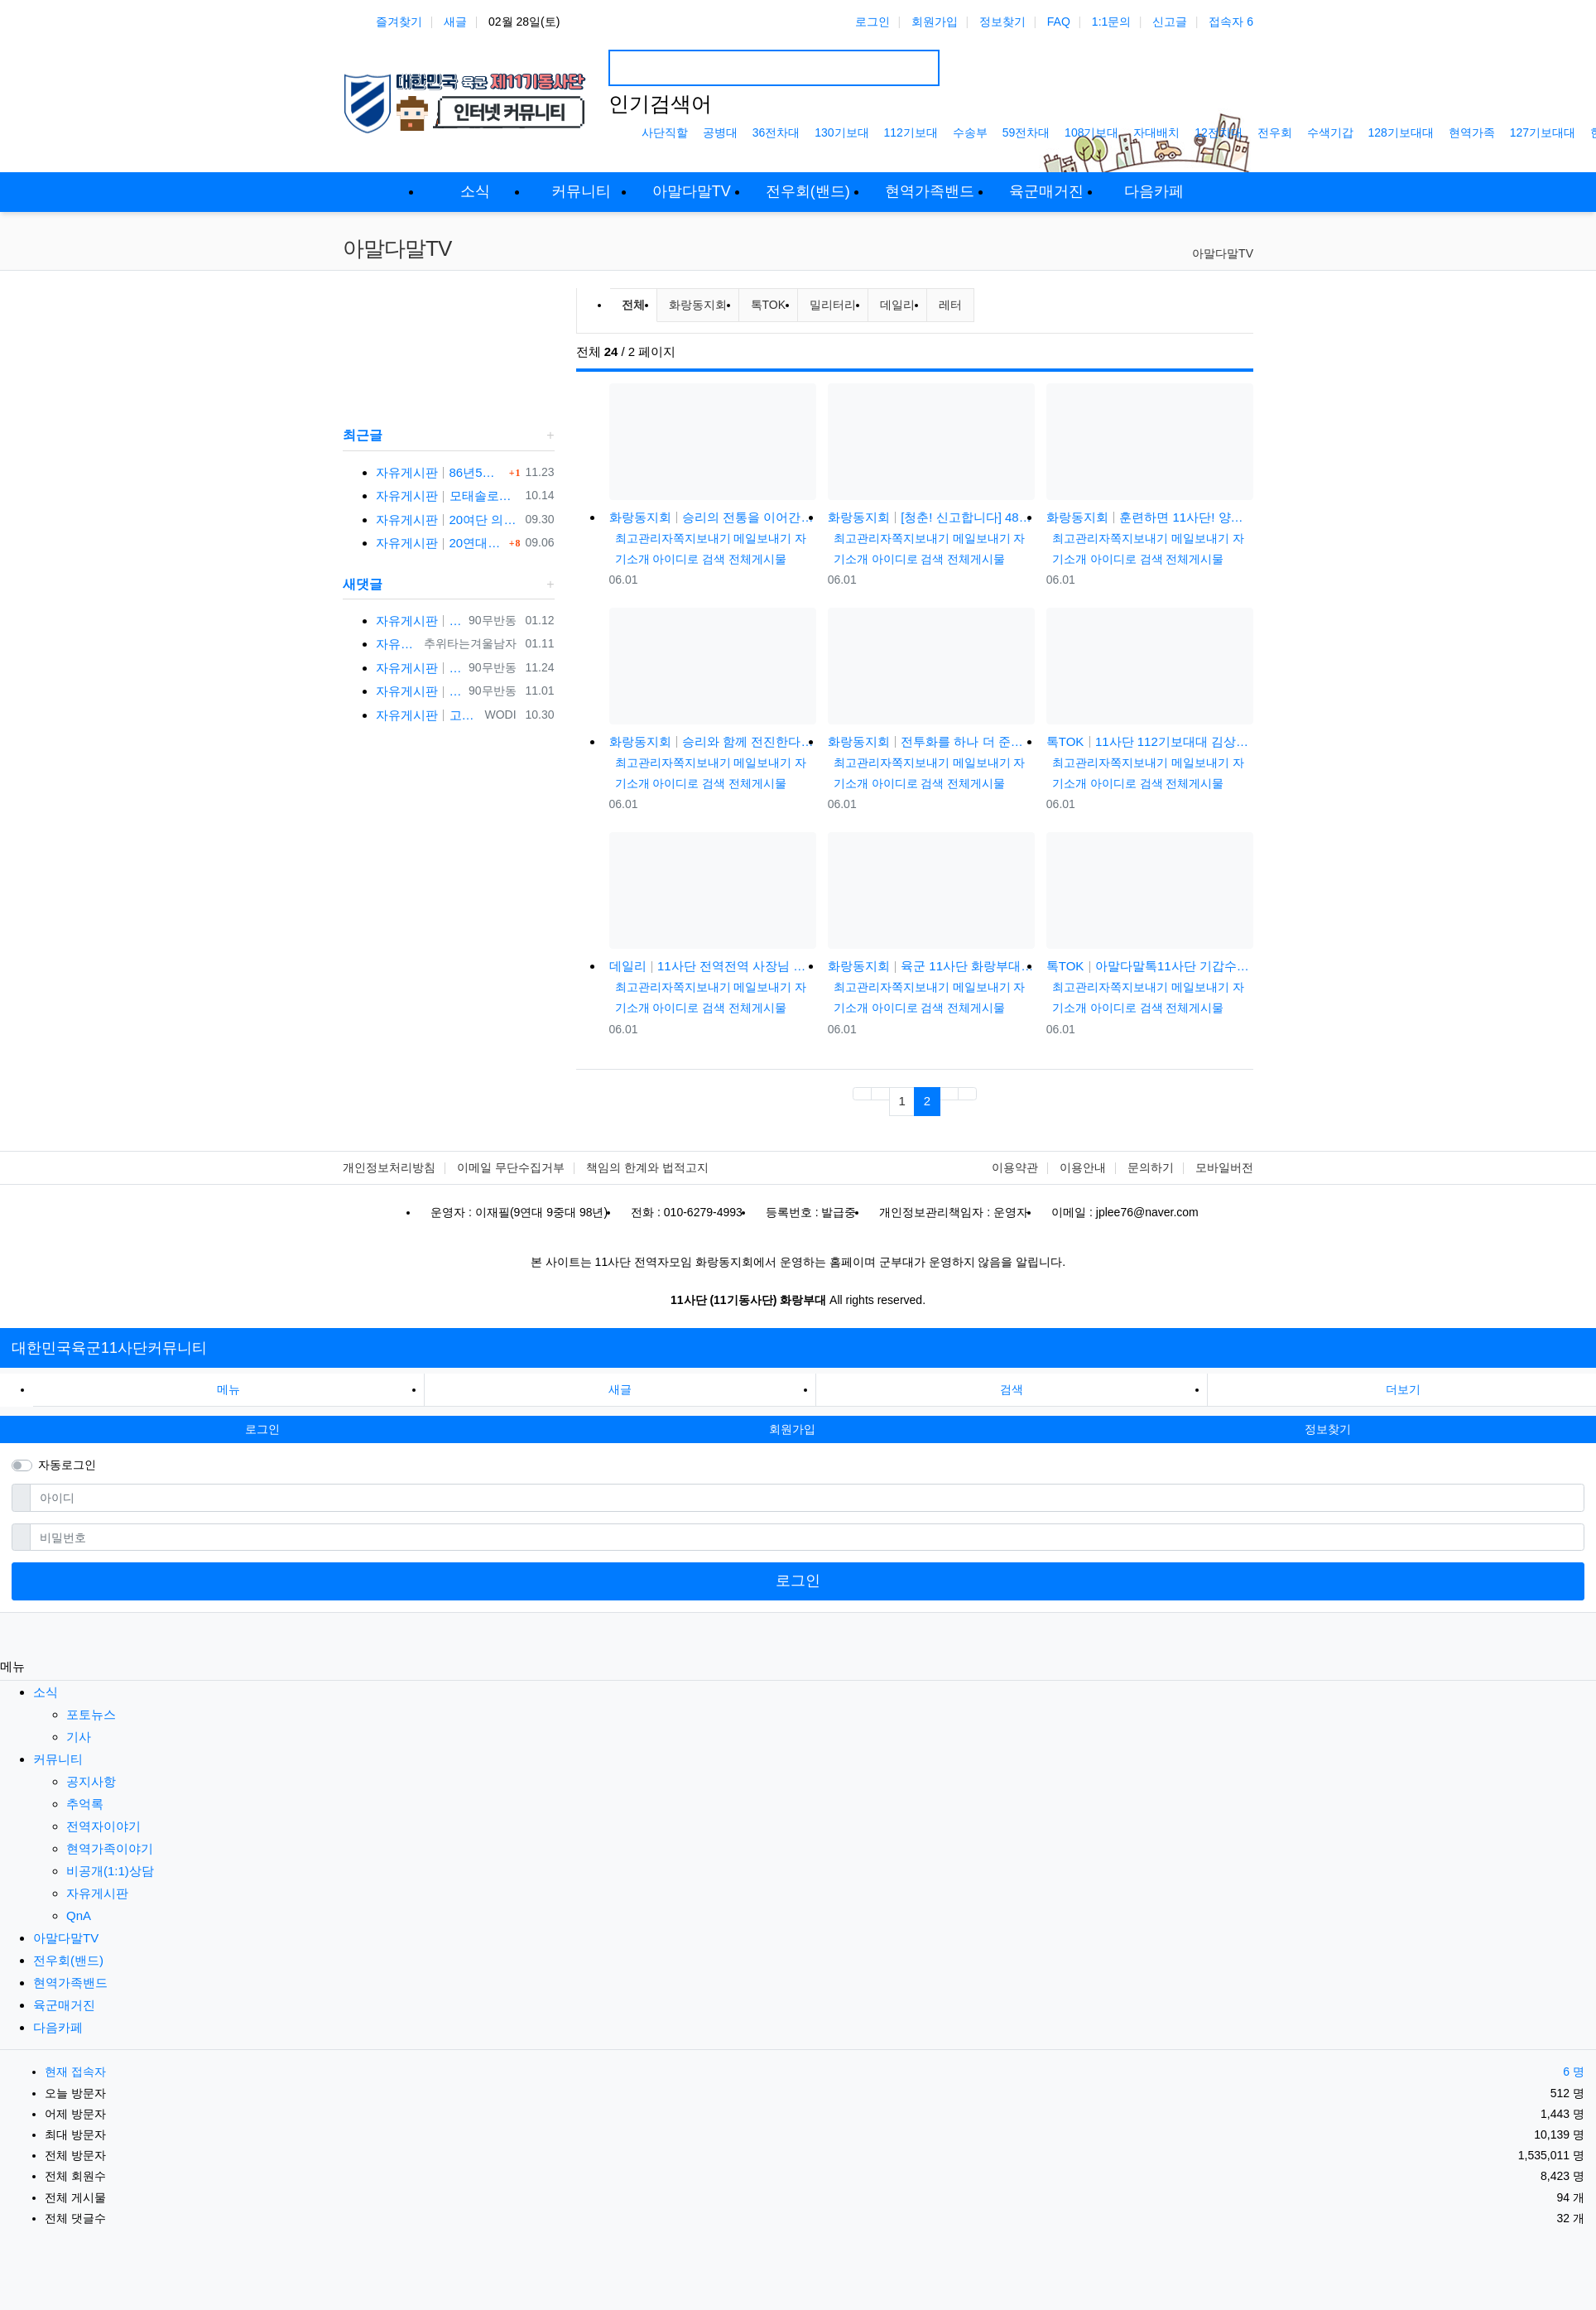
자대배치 (1156, 132)
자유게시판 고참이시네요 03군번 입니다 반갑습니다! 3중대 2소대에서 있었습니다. (427, 715)
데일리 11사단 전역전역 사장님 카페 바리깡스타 (712, 966)
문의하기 (1150, 1167)
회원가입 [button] (792, 1429)
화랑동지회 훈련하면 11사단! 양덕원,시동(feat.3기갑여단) (1149, 517)
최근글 (362, 435)
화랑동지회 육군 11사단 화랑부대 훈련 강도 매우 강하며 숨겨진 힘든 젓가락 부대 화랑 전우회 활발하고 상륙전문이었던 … (931, 966)
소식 (45, 1692)
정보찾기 (1002, 21)
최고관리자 (644, 538)
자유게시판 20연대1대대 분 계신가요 (440, 543)
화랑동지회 (698, 304)
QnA (78, 1915)
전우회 (1274, 132)
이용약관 (1015, 1167)
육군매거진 (64, 2005)
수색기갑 (1330, 132)
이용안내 (1083, 1167)
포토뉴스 (91, 1714)
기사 (78, 1737)
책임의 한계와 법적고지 (647, 1167)
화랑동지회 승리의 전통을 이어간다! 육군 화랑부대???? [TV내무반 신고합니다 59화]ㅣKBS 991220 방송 (712, 517)
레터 (950, 304)
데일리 (897, 304)
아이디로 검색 (688, 558)
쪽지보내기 (702, 538)
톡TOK (768, 304)
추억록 (84, 1804)
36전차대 (776, 132)
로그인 (872, 21)
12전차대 (1219, 132)
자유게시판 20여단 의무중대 (447, 520)
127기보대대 (1542, 132)
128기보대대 (1401, 132)
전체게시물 (757, 558)
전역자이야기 (103, 1826)
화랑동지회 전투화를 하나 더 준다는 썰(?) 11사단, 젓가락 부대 (931, 741)
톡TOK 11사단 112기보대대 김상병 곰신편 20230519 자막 (1149, 741)
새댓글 (362, 584)
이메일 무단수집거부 (511, 1167)
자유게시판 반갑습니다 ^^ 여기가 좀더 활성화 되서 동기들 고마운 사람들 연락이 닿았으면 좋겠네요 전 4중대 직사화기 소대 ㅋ (419, 691)
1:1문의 (1111, 21)
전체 (633, 304)
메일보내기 (762, 538)
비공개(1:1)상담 (110, 1871)
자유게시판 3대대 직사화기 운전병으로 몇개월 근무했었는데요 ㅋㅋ (397, 644)
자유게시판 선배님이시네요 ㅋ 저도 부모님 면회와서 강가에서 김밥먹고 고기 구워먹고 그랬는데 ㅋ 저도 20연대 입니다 (419, 668)
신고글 (1169, 21)
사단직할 (665, 132)
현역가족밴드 (70, 1983)
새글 (455, 21)
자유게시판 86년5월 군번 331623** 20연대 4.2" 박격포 (440, 472)
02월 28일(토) (524, 21)
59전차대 (1026, 132)
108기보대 (1091, 132)
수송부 (970, 132)
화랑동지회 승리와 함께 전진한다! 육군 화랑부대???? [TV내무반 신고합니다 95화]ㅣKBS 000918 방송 (712, 741)
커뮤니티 (58, 1759)
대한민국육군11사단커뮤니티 (109, 1348)
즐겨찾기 (399, 21)
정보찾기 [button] (1328, 1429)
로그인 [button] (262, 1429)
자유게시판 (97, 1893)
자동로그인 (67, 1464)
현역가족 (1472, 132)
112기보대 (911, 132)
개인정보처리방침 (389, 1167)
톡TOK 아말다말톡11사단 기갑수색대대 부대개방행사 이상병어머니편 (1149, 966)
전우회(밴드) (68, 1960)
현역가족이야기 (109, 1848)
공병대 (720, 132)
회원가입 (934, 21)
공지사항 (91, 1781)
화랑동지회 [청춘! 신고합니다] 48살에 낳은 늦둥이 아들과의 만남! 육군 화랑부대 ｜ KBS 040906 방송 (931, 517)
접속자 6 (1231, 21)
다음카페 (58, 2027)
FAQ (1058, 21)
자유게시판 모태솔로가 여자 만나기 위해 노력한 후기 (447, 495)
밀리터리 (833, 304)
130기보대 (841, 132)
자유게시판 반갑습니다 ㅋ (419, 621)
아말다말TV (1222, 253)
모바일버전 (1224, 1167)
